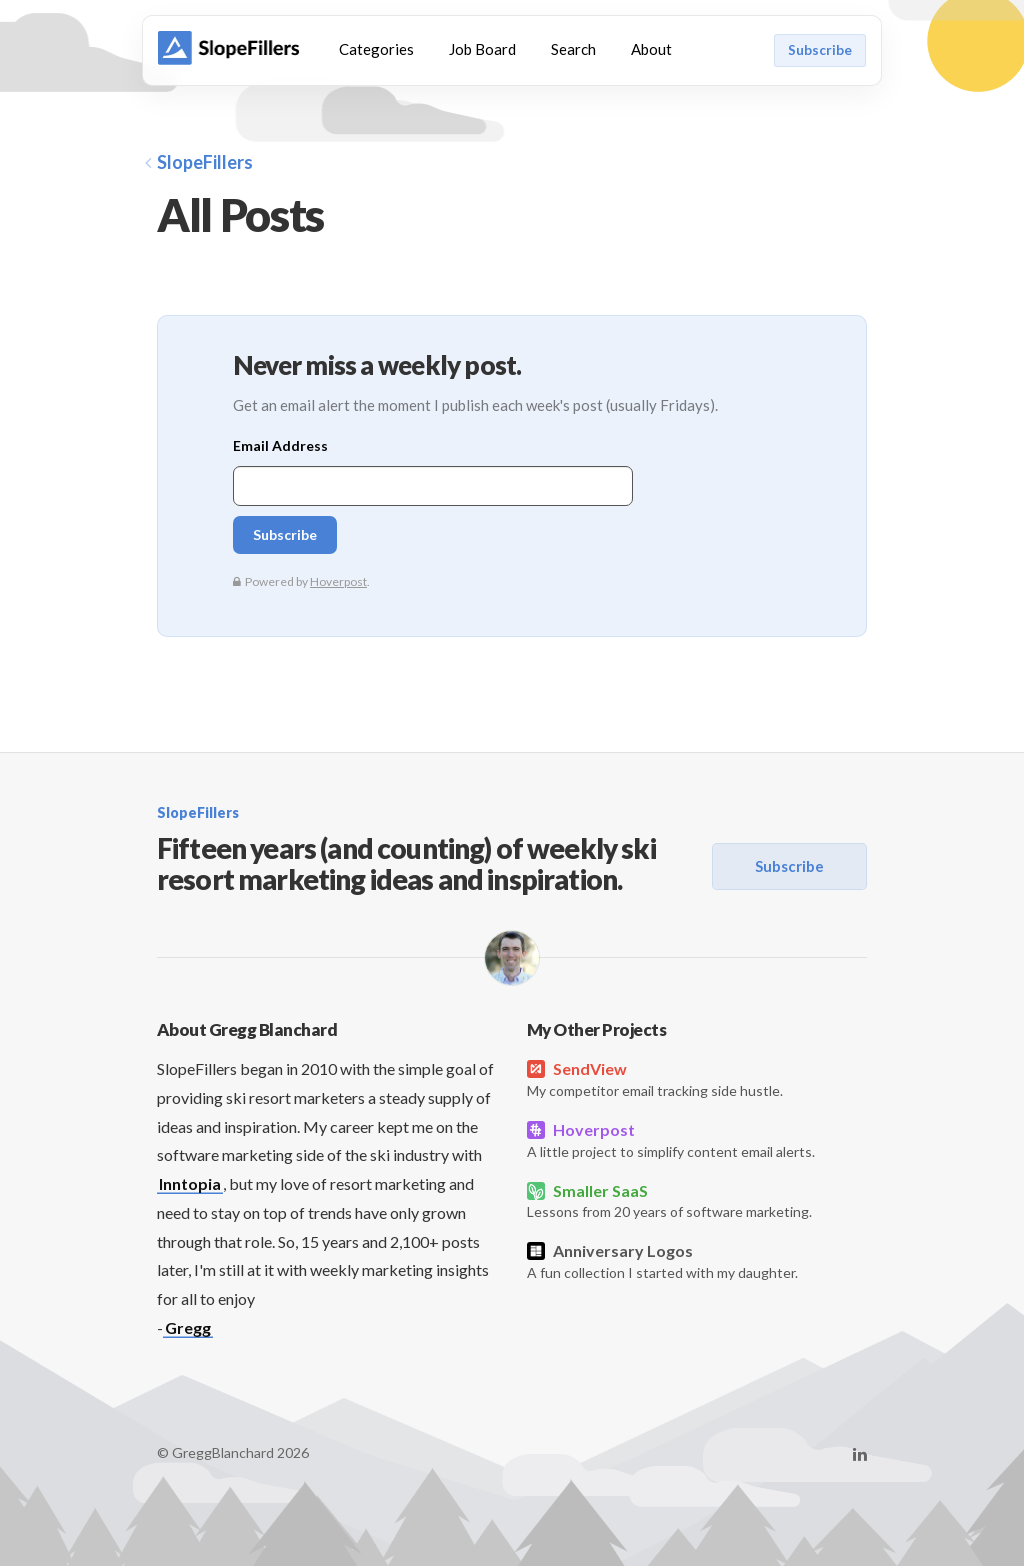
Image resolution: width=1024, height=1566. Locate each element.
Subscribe (820, 50)
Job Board (482, 49)
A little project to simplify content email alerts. (697, 1139)
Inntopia (190, 1183)
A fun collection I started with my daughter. (697, 1260)
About (651, 49)
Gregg (188, 1327)
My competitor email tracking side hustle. (697, 1078)
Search (573, 49)
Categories (376, 49)
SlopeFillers (199, 162)
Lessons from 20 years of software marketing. (697, 1200)
